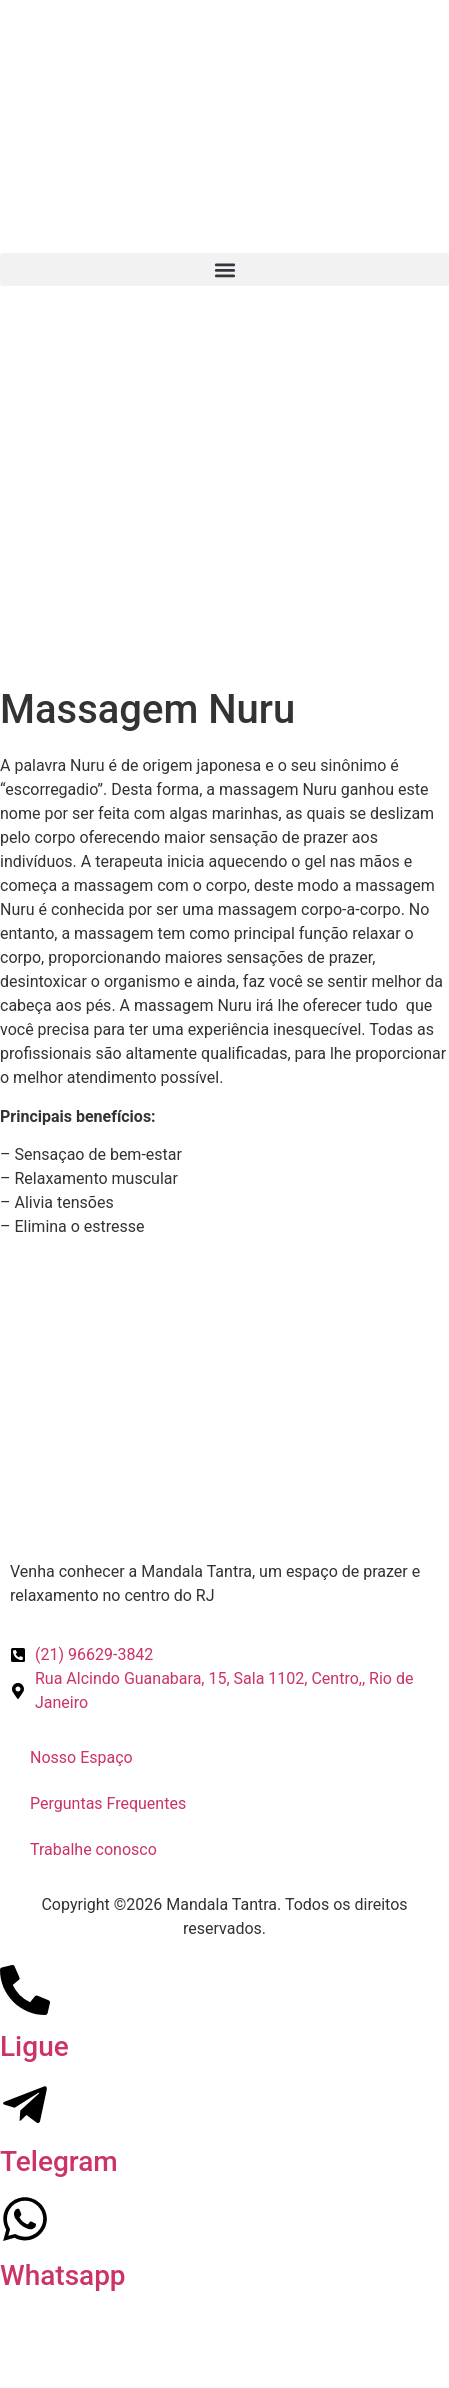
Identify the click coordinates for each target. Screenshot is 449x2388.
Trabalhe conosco (93, 1849)
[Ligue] (25, 1990)
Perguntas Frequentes (108, 1803)
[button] (224, 269)
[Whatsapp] (25, 2219)
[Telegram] (25, 2105)
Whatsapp (63, 2275)
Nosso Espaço (81, 1757)
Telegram (59, 2161)
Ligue (34, 2046)
